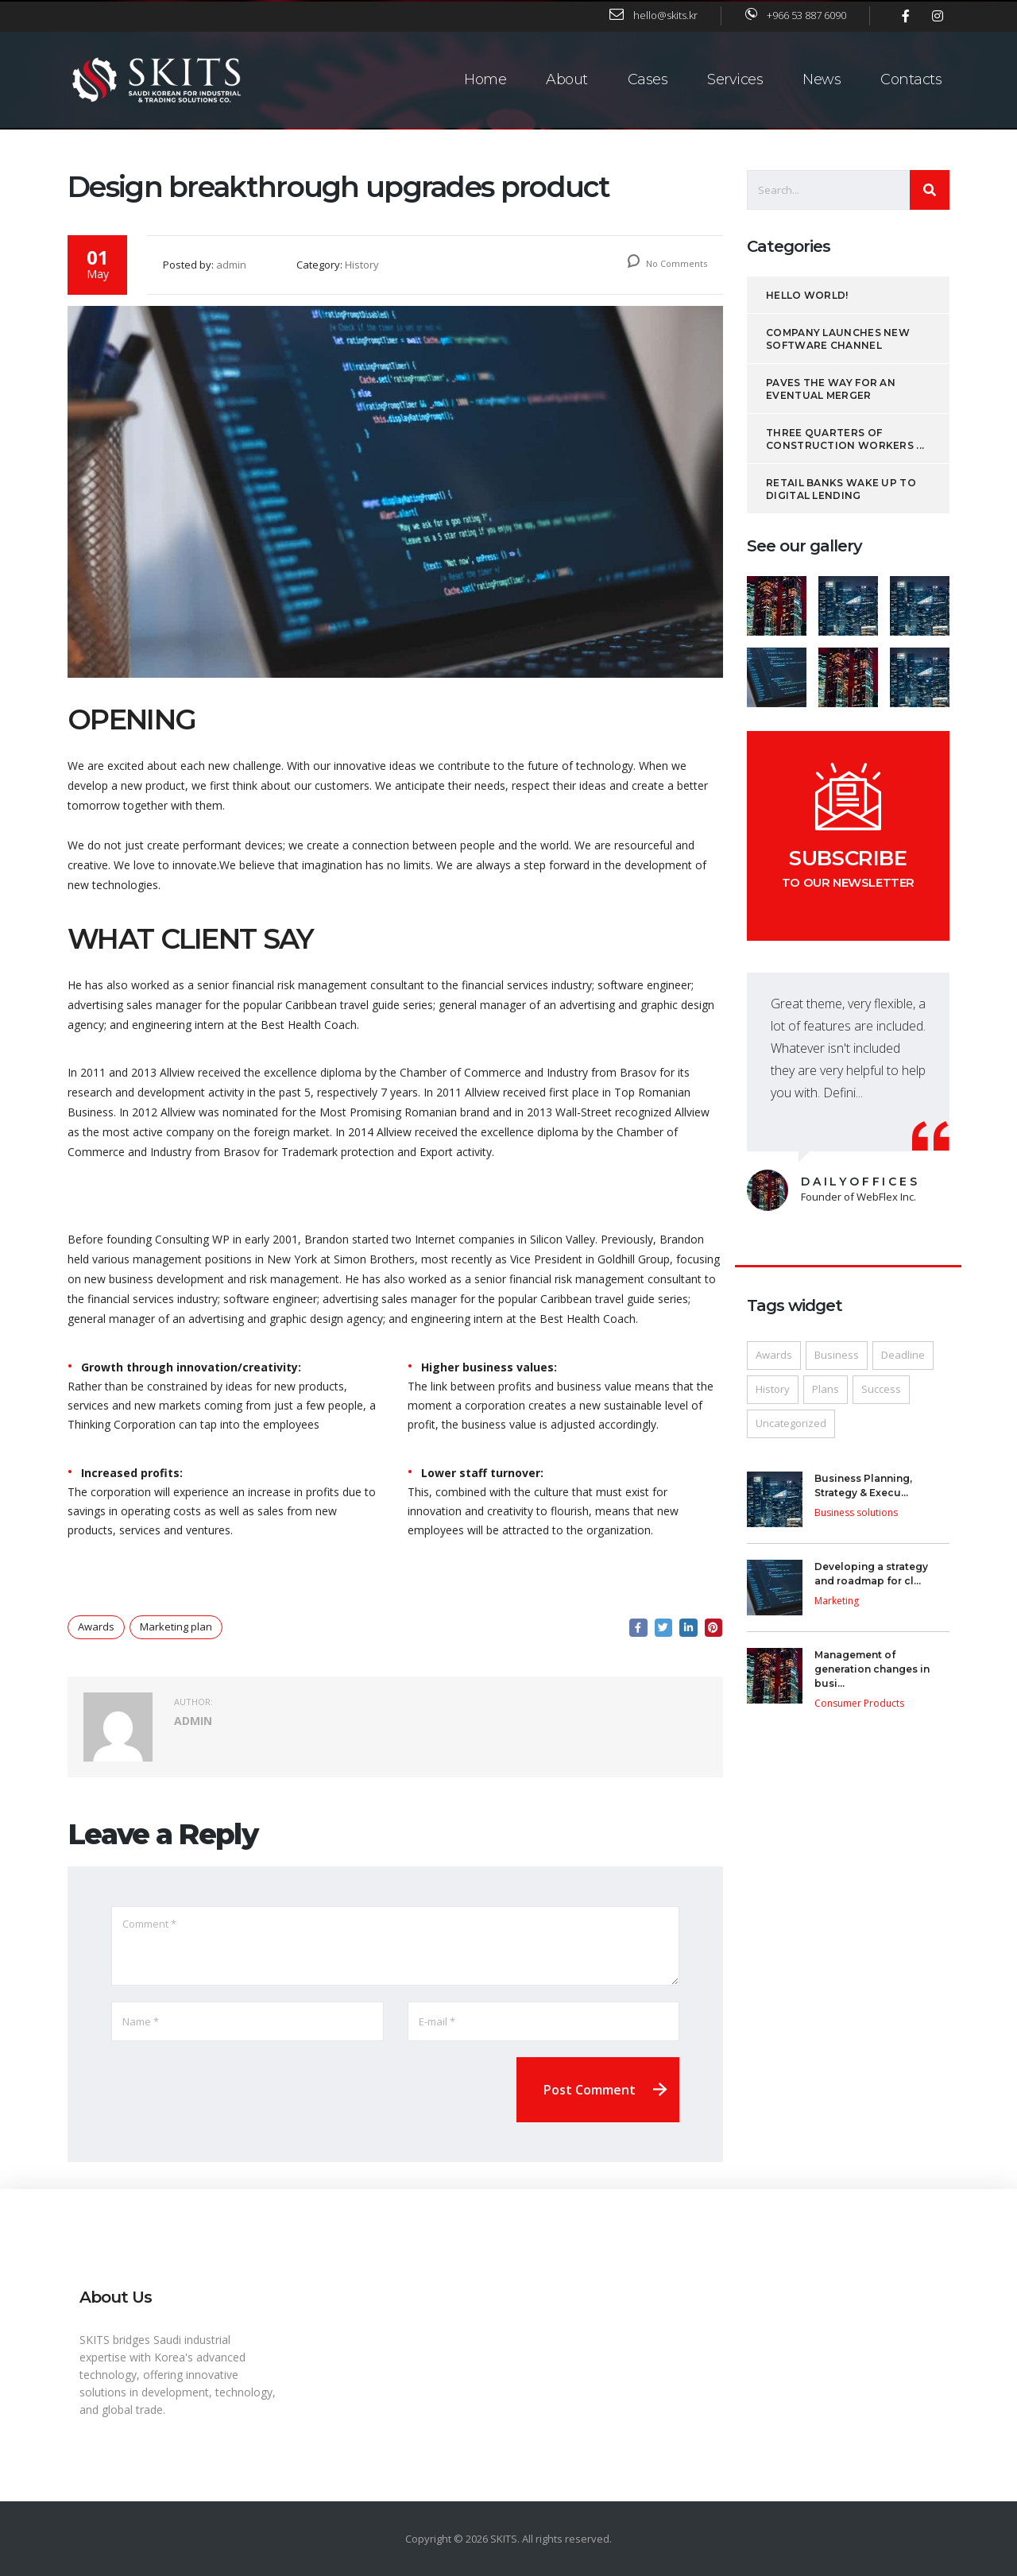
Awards (96, 1630)
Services (735, 78)
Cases (648, 78)
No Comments (667, 267)
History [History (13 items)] (773, 1392)
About (567, 78)
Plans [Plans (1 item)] (825, 1392)
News (821, 78)
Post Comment (589, 2093)
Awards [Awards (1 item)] (774, 1358)
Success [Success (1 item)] (881, 1392)
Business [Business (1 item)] (836, 1358)
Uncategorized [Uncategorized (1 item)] (791, 1426)
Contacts (911, 78)
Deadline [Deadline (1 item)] (903, 1358)
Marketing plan (176, 1630)
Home (485, 78)
